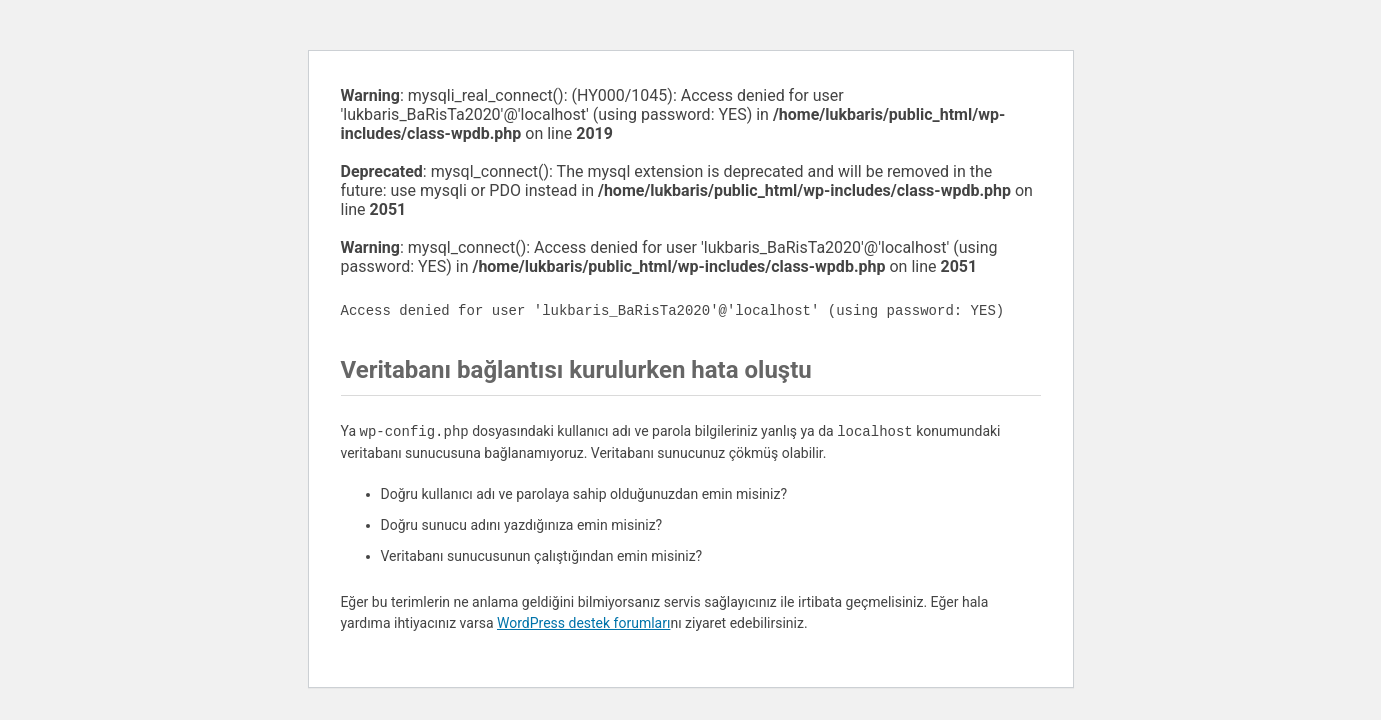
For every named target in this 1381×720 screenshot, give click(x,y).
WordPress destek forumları (583, 623)
